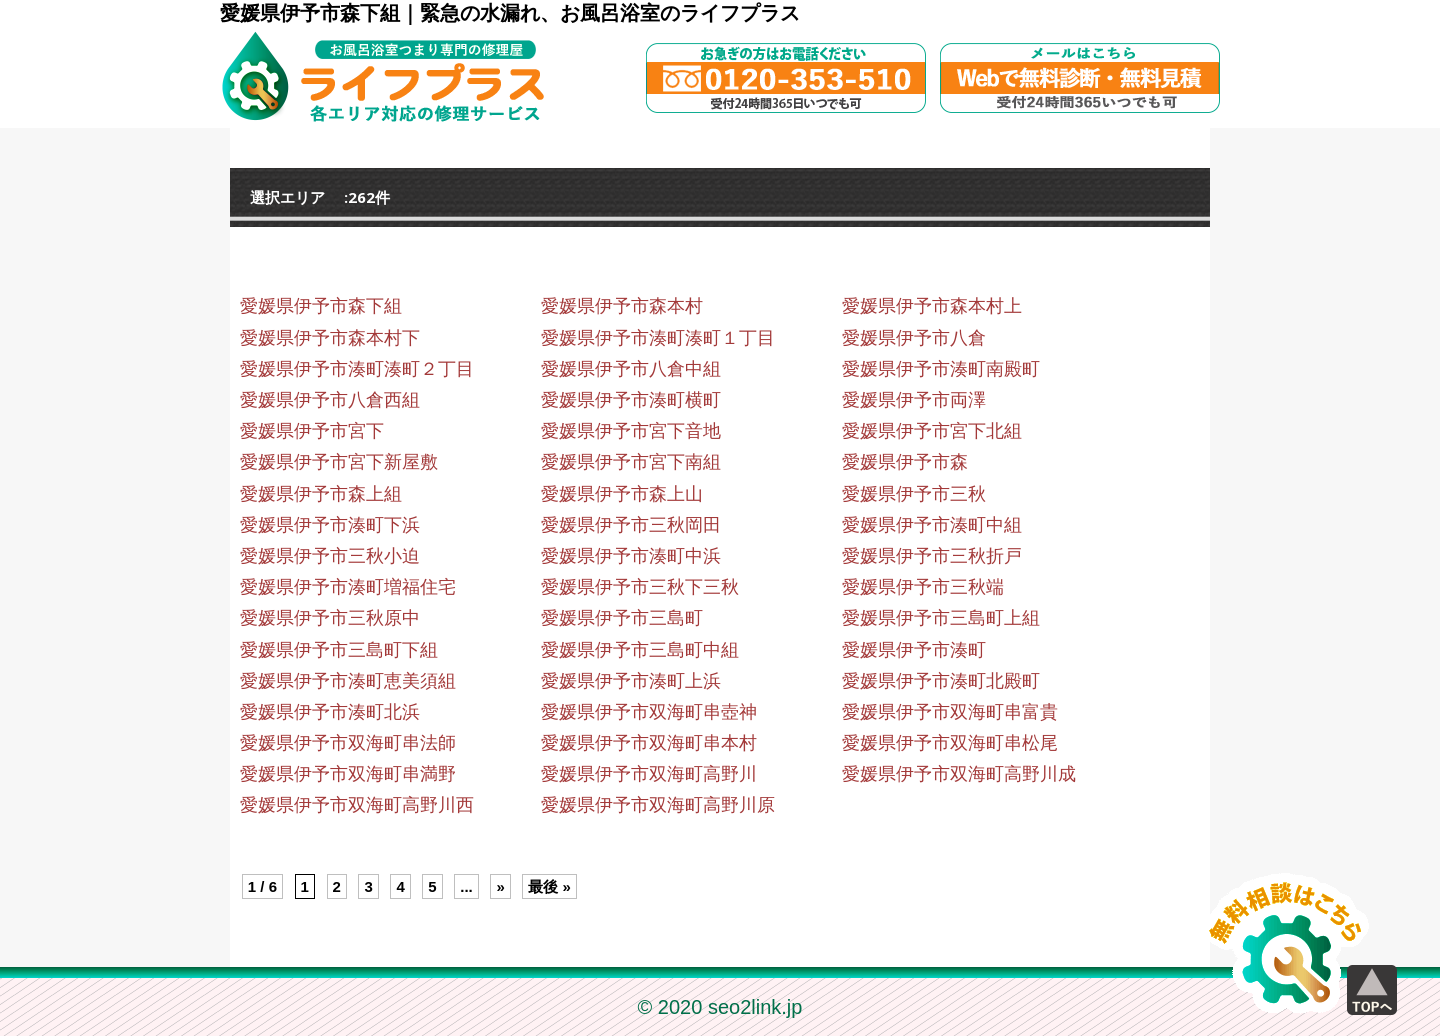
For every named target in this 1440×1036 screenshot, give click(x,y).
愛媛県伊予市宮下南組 (631, 462)
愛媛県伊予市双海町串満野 (348, 774)
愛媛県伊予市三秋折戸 (932, 556)
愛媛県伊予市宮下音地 (631, 431)
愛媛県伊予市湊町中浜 (631, 556)
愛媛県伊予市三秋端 (923, 587)
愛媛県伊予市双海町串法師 (348, 743)
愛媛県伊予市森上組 (321, 494)
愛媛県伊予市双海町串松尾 (950, 743)
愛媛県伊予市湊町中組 (932, 525)
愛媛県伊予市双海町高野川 (649, 774)
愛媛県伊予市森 (905, 462)
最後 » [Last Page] (549, 886)
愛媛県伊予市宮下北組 (932, 431)
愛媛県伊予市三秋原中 (330, 618)
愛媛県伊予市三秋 (914, 494)
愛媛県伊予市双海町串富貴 (950, 712)
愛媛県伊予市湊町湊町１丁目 (658, 338)
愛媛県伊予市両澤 (914, 400)
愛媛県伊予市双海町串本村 (649, 743)
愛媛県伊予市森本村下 (330, 338)
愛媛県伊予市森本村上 (932, 306)
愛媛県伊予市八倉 (914, 338)
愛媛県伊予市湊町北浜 (330, 712)
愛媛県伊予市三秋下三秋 (640, 587)
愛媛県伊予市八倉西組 (330, 400)
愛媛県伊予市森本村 (622, 306)
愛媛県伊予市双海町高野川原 (658, 805)
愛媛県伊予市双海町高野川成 (959, 774)
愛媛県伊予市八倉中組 (631, 369)
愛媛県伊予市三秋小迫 (330, 556)
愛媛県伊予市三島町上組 (941, 618)
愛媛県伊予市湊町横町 (631, 400)
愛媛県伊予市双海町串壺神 (649, 712)
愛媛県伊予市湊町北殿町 (941, 681)
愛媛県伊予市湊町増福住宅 (348, 587)
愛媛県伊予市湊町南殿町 (941, 369)
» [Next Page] (500, 886)
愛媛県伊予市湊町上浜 (631, 681)
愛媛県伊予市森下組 (321, 306)
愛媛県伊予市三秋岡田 (631, 525)
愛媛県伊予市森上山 (622, 494)
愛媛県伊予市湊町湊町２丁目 (357, 369)
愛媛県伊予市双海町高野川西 (357, 805)
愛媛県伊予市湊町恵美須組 (348, 681)
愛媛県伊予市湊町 (914, 650)
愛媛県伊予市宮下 (312, 431)
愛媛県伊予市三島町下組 (339, 650)
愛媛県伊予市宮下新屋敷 (339, 462)
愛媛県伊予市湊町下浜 (330, 525)
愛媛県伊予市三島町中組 (640, 650)
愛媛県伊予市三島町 (622, 618)
